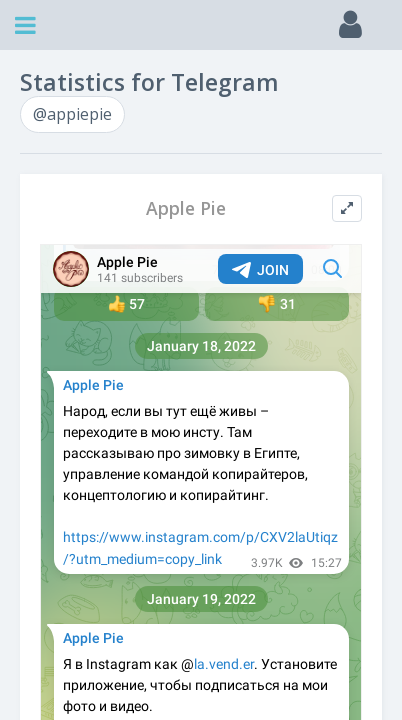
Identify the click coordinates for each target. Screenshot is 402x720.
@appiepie (72, 114)
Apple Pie (186, 208)
